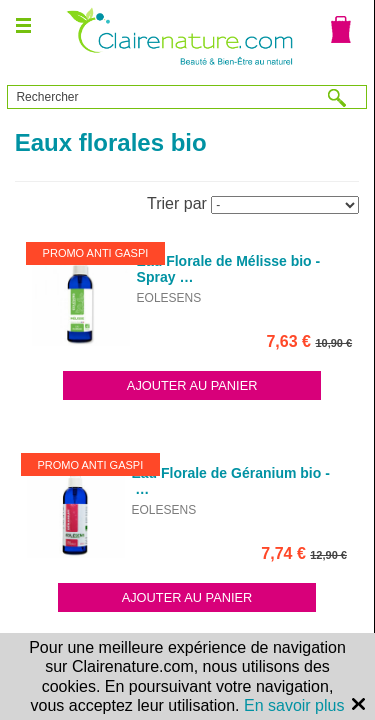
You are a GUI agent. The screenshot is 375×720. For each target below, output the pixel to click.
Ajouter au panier (192, 385)
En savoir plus (294, 705)
